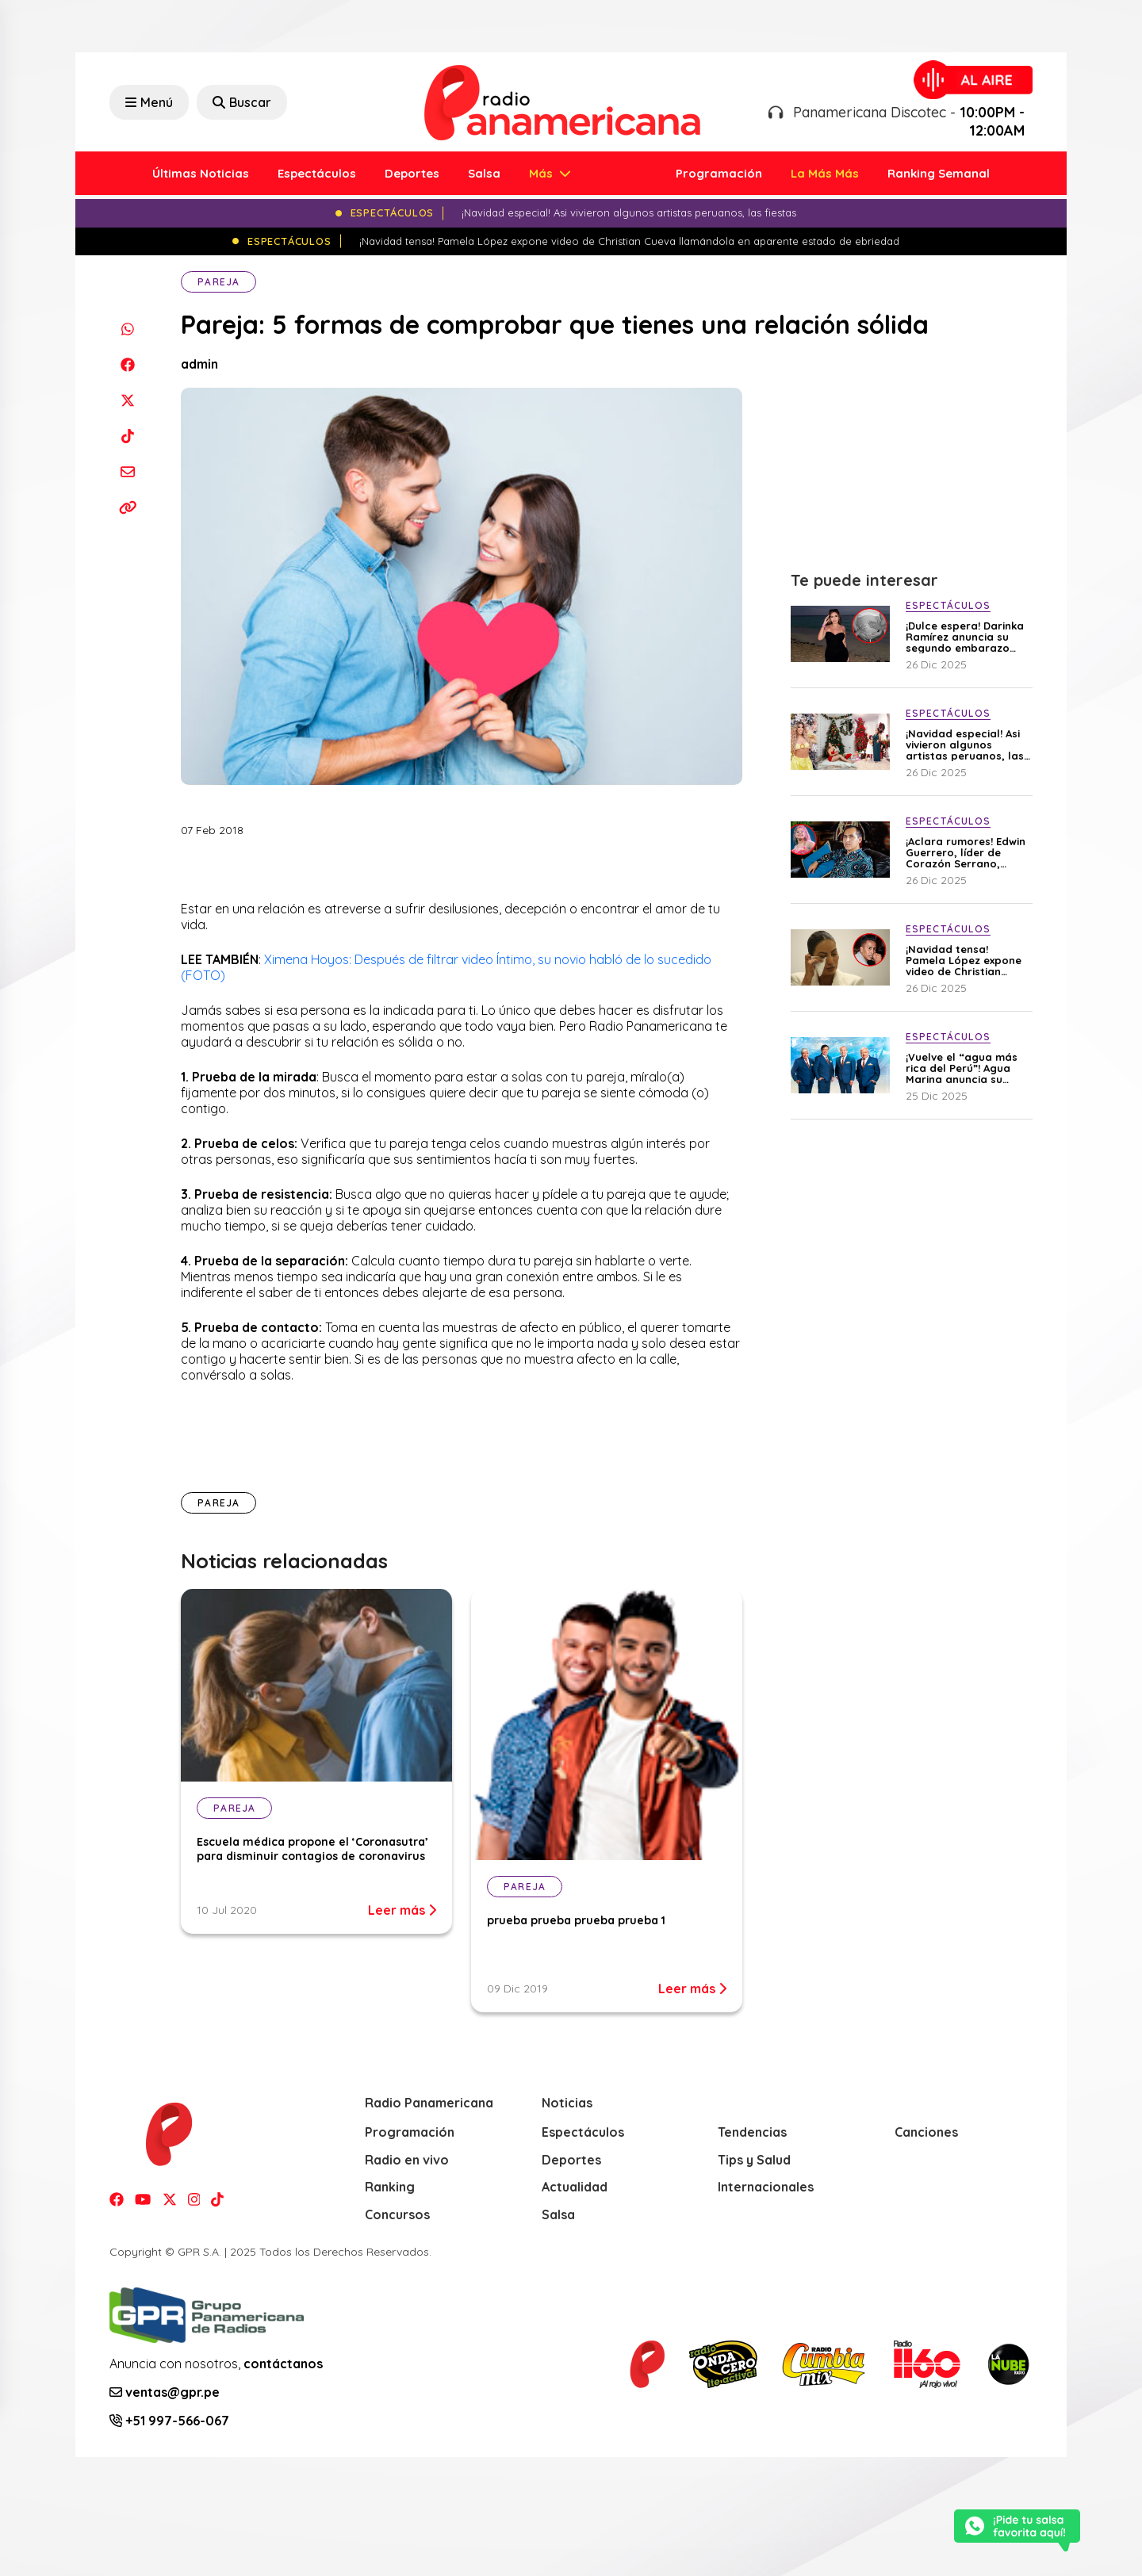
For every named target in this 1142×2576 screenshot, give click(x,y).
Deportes (412, 173)
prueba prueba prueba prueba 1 (576, 1920)
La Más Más (825, 173)
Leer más (402, 1910)
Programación (719, 173)
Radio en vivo (407, 2160)
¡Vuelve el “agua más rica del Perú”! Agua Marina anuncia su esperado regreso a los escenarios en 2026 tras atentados (966, 1068)
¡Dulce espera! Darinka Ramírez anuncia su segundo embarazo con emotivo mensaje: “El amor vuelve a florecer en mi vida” (965, 636)
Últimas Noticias (200, 173)
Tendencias (752, 2132)
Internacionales (766, 2187)
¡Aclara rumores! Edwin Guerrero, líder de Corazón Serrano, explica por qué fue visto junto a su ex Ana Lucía (965, 852)
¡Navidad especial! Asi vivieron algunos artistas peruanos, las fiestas (965, 744)
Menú (149, 102)
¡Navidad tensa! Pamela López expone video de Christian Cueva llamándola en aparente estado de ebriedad (963, 960)
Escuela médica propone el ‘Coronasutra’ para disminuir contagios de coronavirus (312, 1849)
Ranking (390, 2187)
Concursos (397, 2214)
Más (542, 173)
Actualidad (574, 2187)
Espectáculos (317, 173)
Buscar (242, 102)
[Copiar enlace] (127, 507)
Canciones (926, 2132)
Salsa (484, 173)
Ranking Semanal (938, 173)
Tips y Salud (754, 2160)
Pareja (218, 282)
